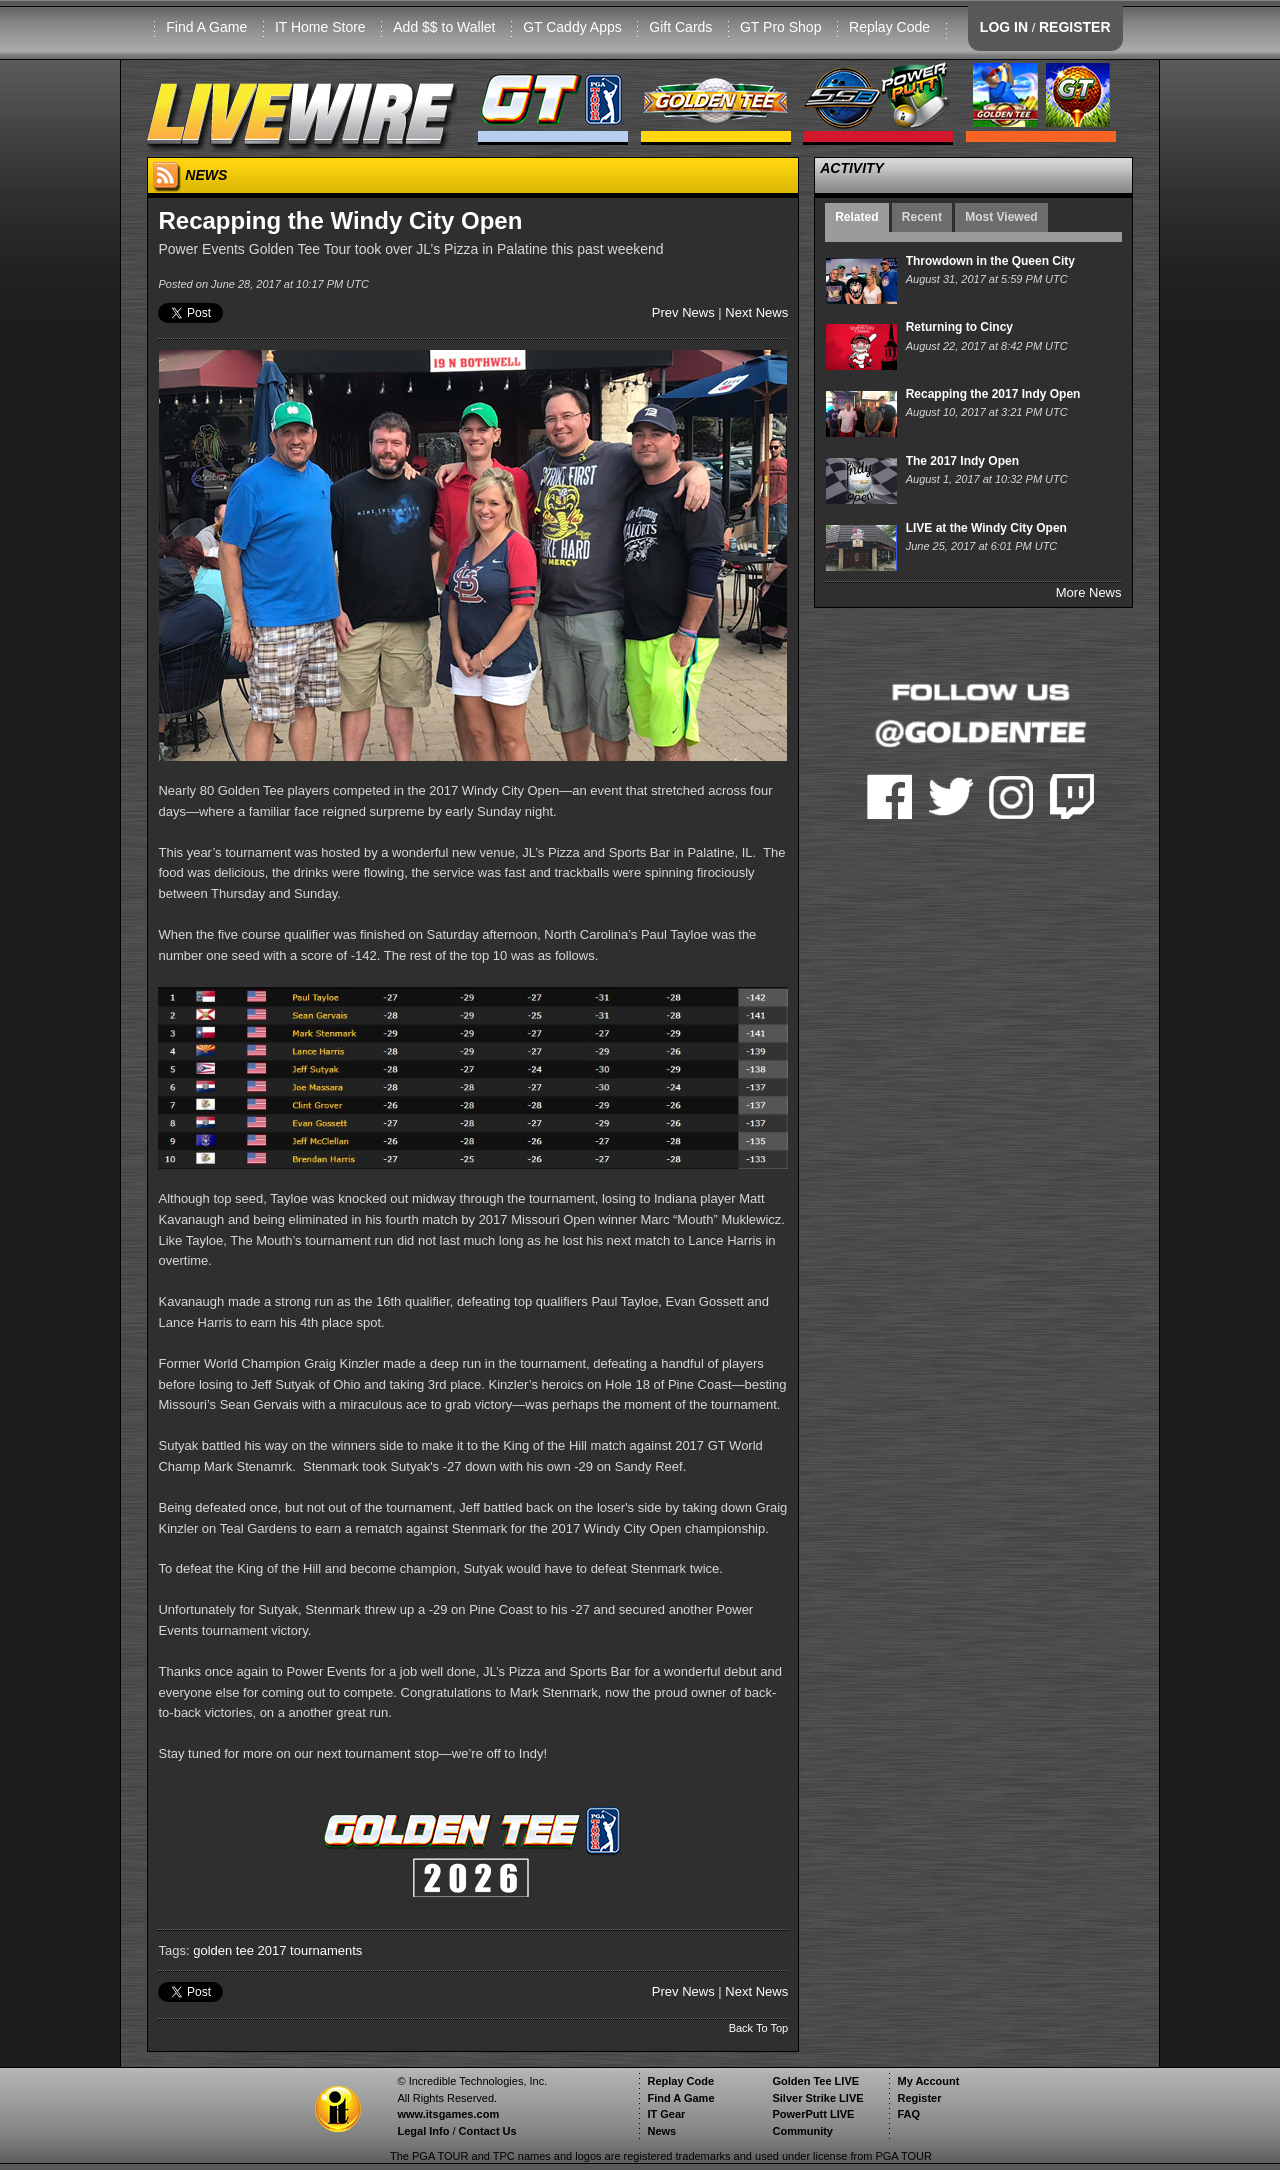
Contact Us (488, 2131)
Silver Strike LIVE (817, 2098)
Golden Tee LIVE (815, 2081)
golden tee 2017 (239, 1950)
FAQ (908, 2114)
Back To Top (759, 2028)
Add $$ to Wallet (444, 27)
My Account (928, 2081)
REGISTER (1075, 27)
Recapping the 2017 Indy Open (993, 394)
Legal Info (423, 2131)
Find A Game (206, 27)
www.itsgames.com (448, 2114)
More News (1089, 592)
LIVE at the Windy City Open (986, 528)
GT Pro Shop (780, 27)
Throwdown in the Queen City (990, 261)
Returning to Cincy (959, 327)
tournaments (326, 1950)
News (661, 2131)
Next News (756, 312)
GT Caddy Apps (572, 27)
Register (919, 2098)
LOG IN (1004, 27)
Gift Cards (680, 27)
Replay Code (889, 27)
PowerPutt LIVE (813, 2114)
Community (802, 2131)
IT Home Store (320, 27)
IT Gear (666, 2114)
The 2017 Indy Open (962, 461)
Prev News (683, 312)
